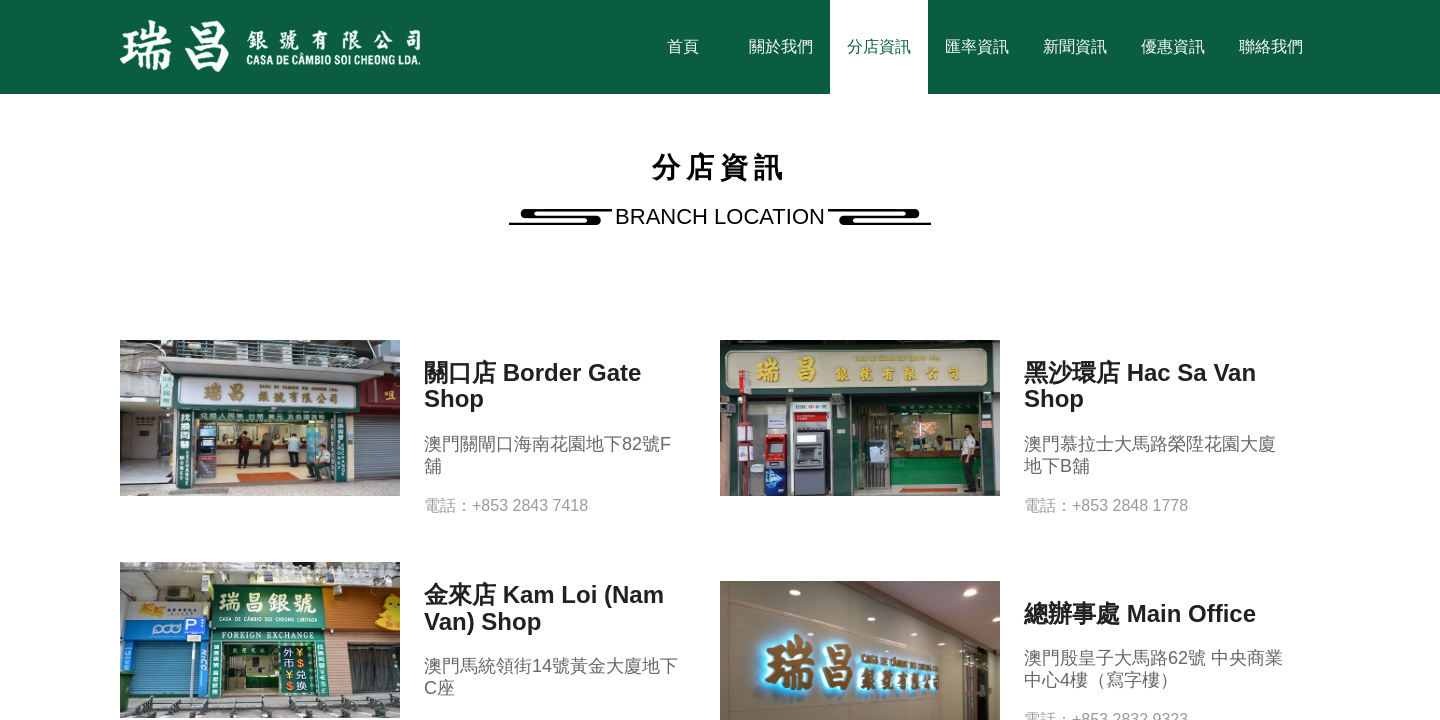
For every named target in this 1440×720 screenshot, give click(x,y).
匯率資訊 (977, 46)
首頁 (683, 46)
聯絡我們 (1271, 46)
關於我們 (781, 46)
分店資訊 (879, 46)
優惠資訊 (1173, 46)
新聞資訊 (1075, 46)
